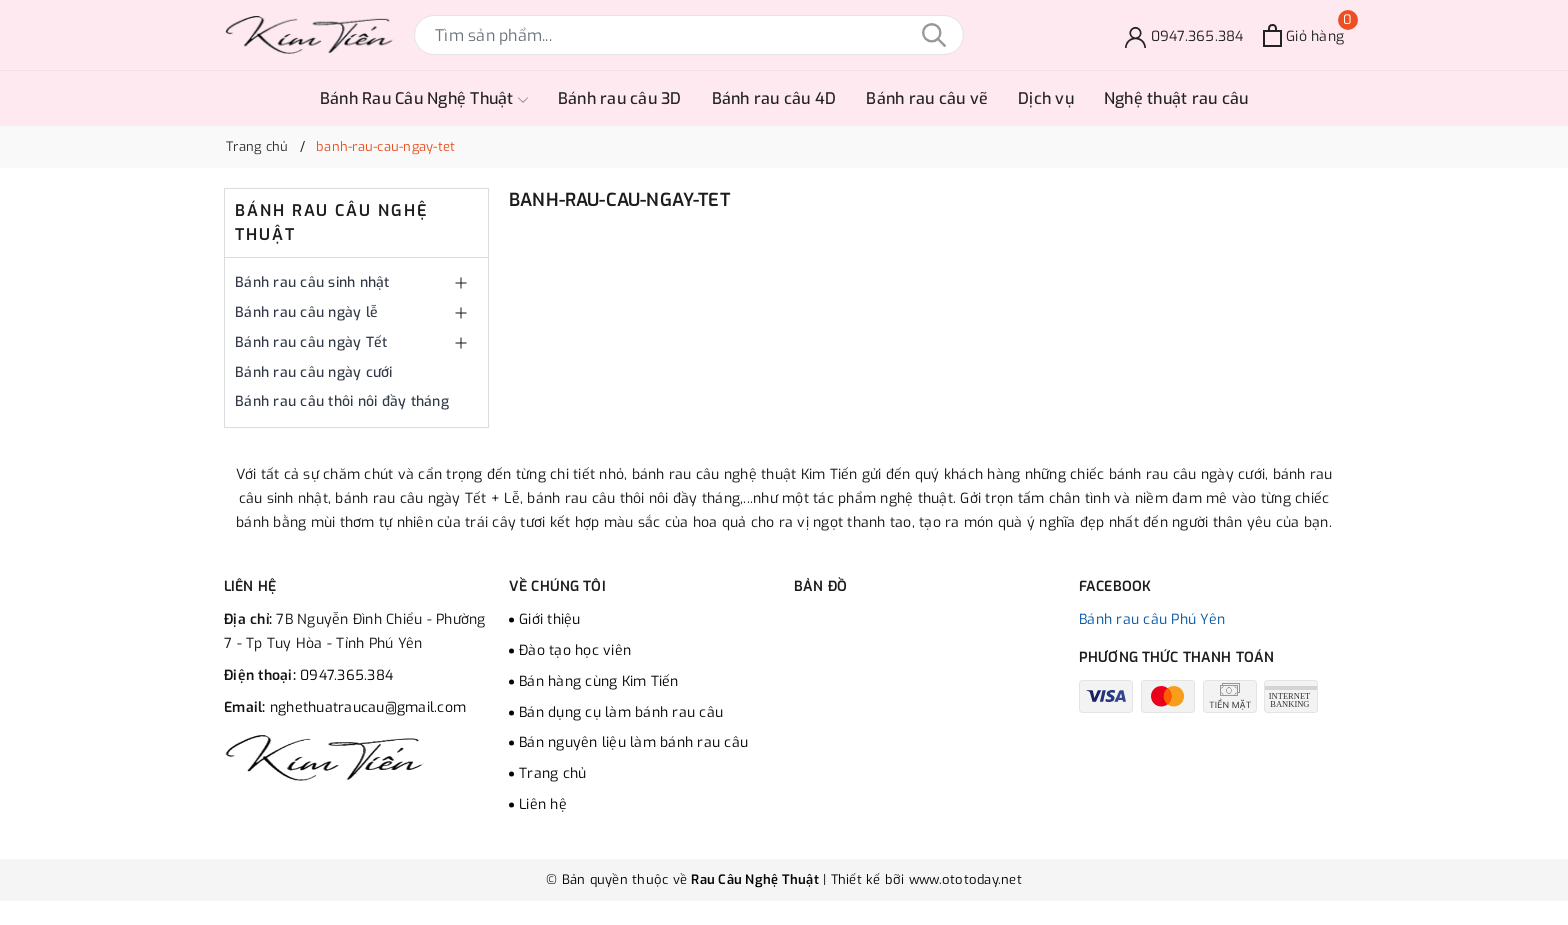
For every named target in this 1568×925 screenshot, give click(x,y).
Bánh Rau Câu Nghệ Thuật (424, 99)
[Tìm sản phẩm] (689, 35)
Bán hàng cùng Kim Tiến (599, 681)
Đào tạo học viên (575, 650)
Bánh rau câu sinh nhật (312, 282)
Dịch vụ (1046, 98)
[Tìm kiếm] (934, 35)
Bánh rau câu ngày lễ (306, 312)
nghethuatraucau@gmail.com (368, 707)
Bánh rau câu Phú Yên (1152, 619)
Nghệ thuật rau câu (1176, 98)
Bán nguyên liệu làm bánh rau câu (633, 742)
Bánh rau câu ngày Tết (311, 342)
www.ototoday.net (963, 879)
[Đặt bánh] (1184, 35)
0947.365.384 (346, 675)
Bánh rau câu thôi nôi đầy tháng (342, 401)
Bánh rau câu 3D (620, 98)
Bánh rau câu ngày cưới (314, 372)
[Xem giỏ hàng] (1303, 35)
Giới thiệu (550, 619)
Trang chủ (552, 773)
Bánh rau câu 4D (774, 98)
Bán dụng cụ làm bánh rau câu (621, 712)
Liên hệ (543, 804)
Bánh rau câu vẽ (927, 98)
